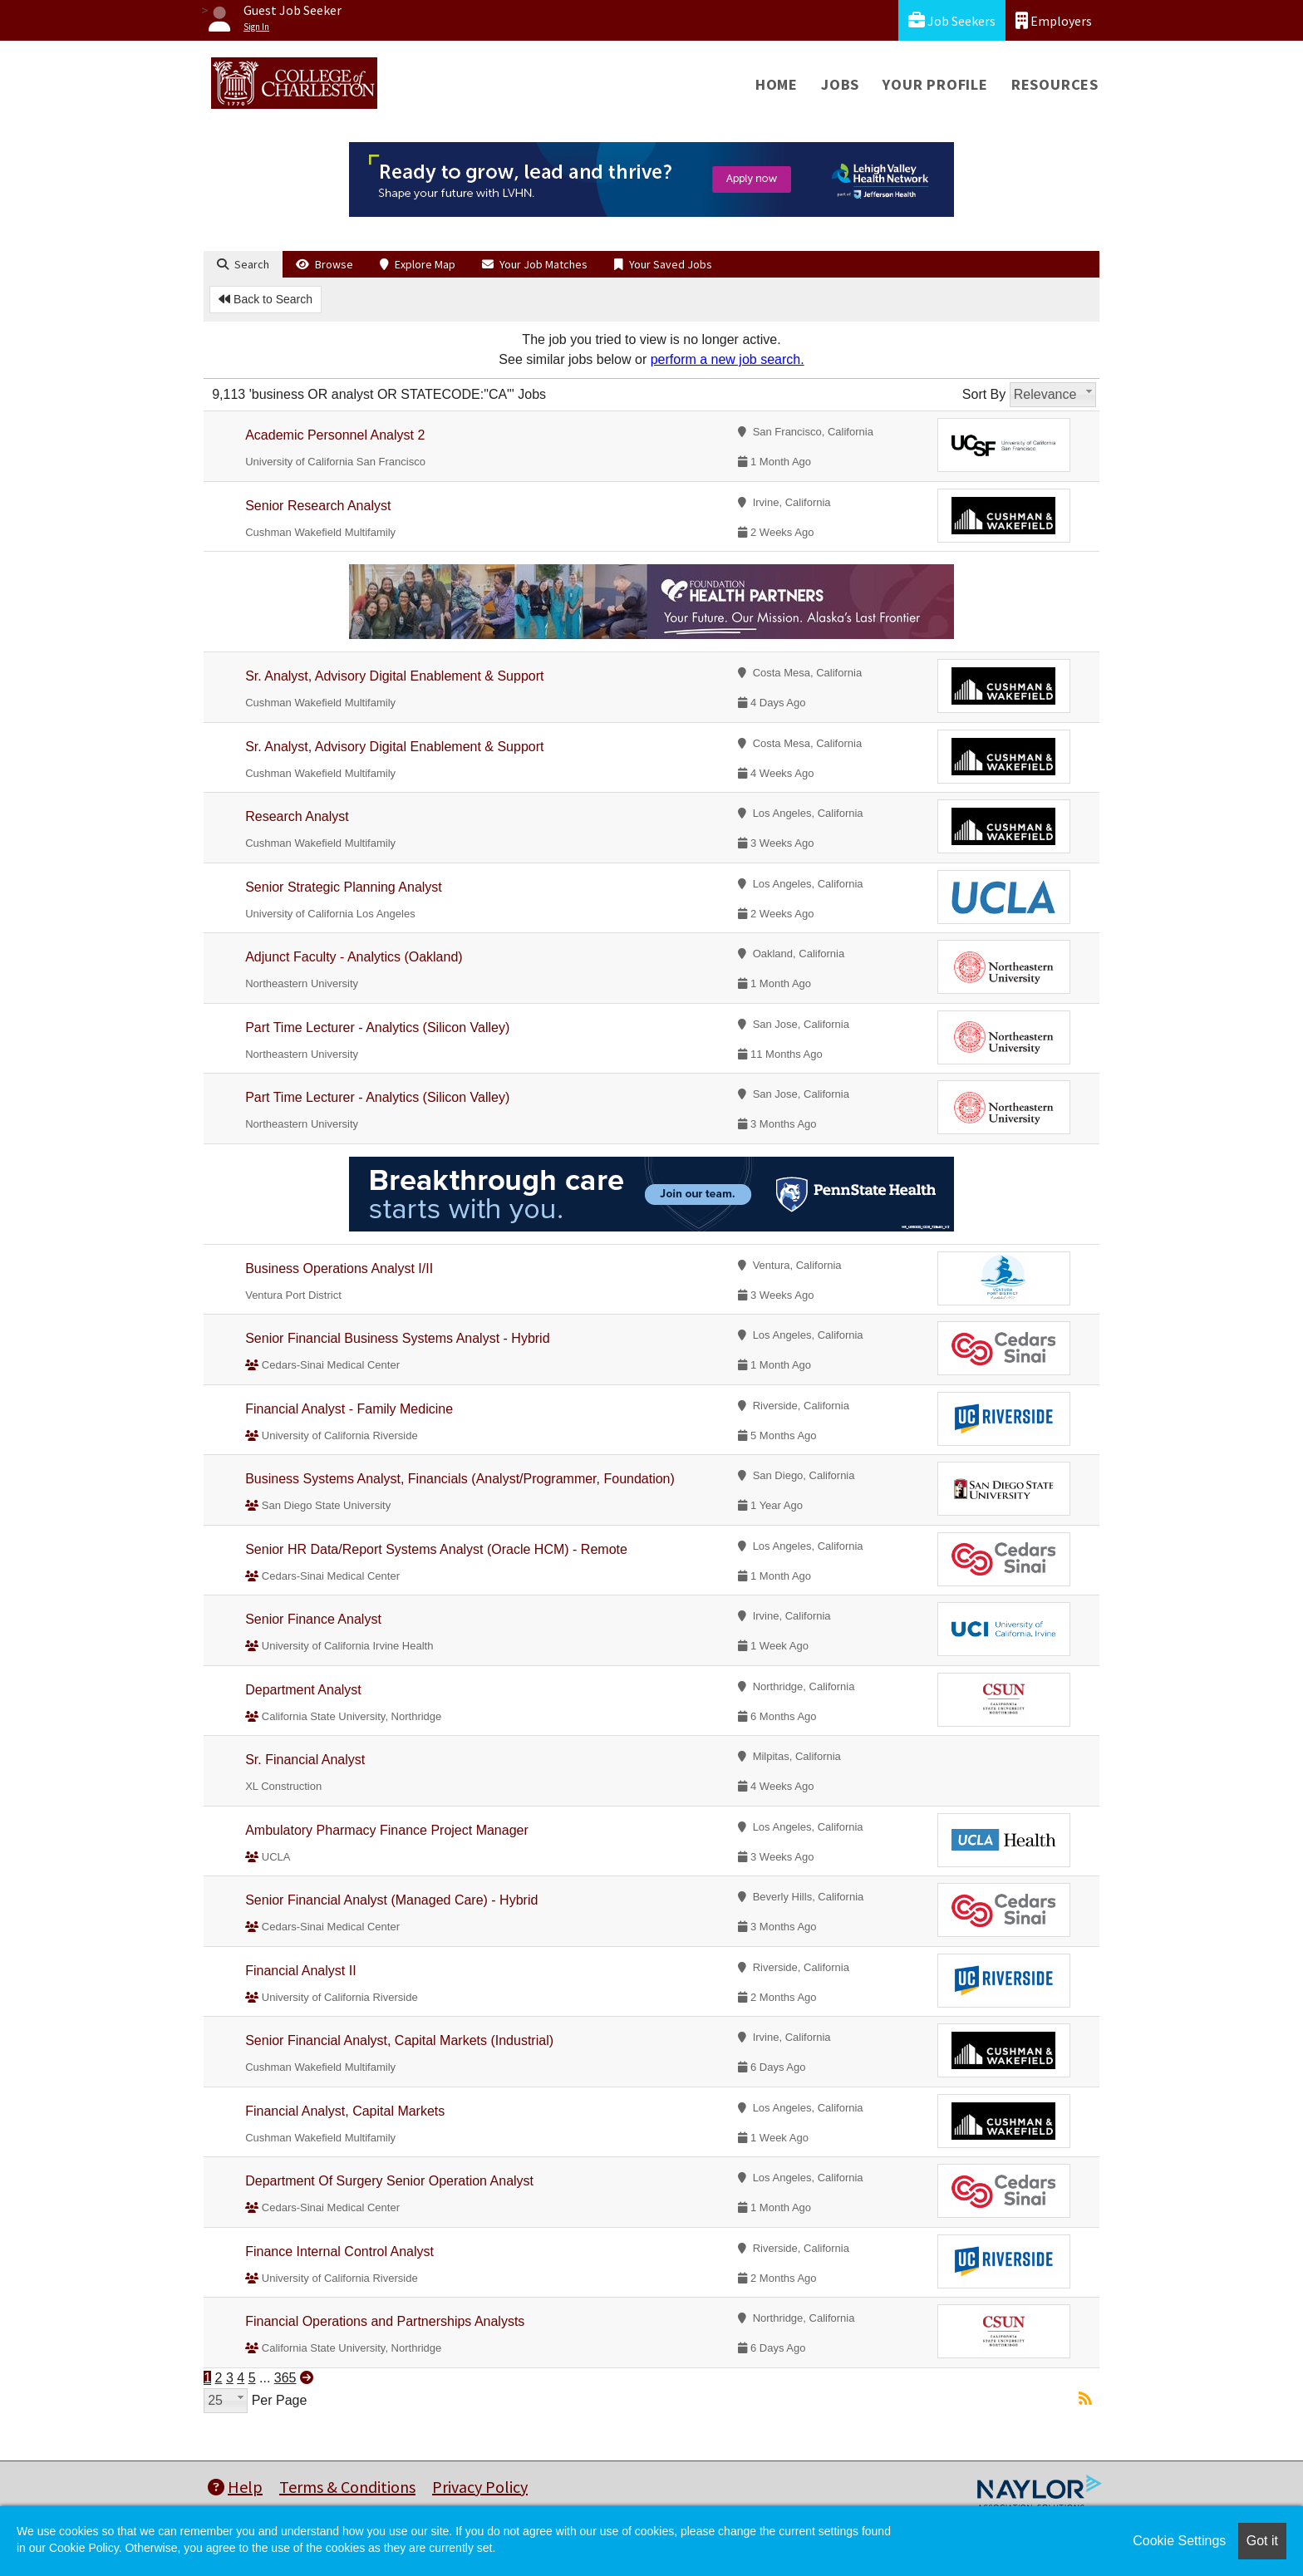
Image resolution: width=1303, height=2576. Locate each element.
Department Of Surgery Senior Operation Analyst (389, 2181)
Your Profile (935, 84)
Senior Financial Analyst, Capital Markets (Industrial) (399, 2040)
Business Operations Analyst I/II (339, 1268)
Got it (1262, 2541)
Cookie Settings (1179, 2541)
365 (285, 2378)
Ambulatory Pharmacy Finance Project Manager (387, 1830)
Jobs (840, 84)
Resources (1055, 84)
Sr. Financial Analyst (305, 1760)
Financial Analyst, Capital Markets (345, 2111)
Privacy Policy (480, 2486)
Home (776, 84)
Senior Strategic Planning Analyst (343, 887)
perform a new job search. (727, 359)
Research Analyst (297, 816)
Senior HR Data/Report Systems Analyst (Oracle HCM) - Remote (436, 1549)
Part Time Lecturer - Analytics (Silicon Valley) (377, 1027)
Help (235, 2486)
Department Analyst (303, 1690)
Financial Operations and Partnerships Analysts (384, 2321)
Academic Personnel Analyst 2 (335, 435)
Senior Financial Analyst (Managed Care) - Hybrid (391, 1900)
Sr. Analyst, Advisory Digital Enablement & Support (394, 676)
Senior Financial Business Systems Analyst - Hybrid (397, 1338)
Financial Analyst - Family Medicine (349, 1409)
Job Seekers (952, 20)
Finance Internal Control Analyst (339, 2251)
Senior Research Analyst (318, 506)
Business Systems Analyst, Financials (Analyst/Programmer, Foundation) (460, 1479)
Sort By (984, 394)
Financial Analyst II (300, 1971)
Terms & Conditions (347, 2486)
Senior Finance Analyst (313, 1619)
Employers (1053, 20)
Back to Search (265, 299)
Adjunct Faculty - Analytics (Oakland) (353, 957)
